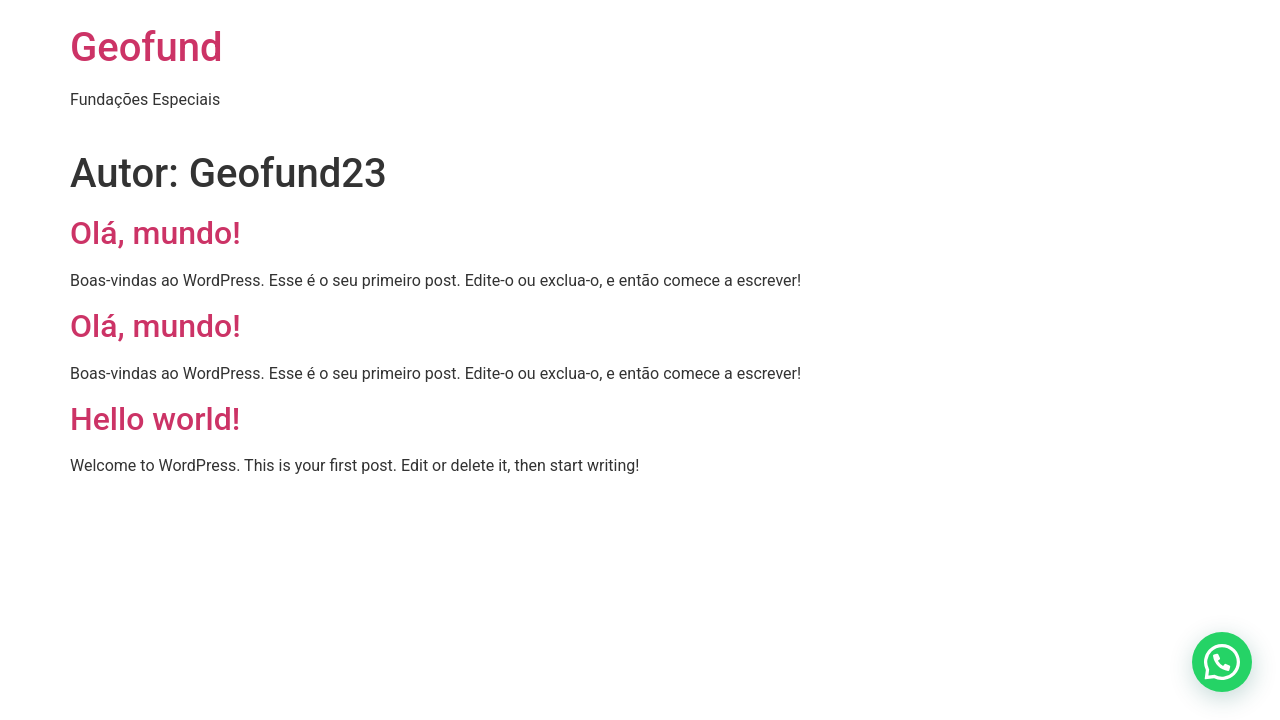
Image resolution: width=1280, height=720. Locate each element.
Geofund (146, 47)
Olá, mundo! (155, 233)
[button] (1222, 662)
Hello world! (155, 419)
